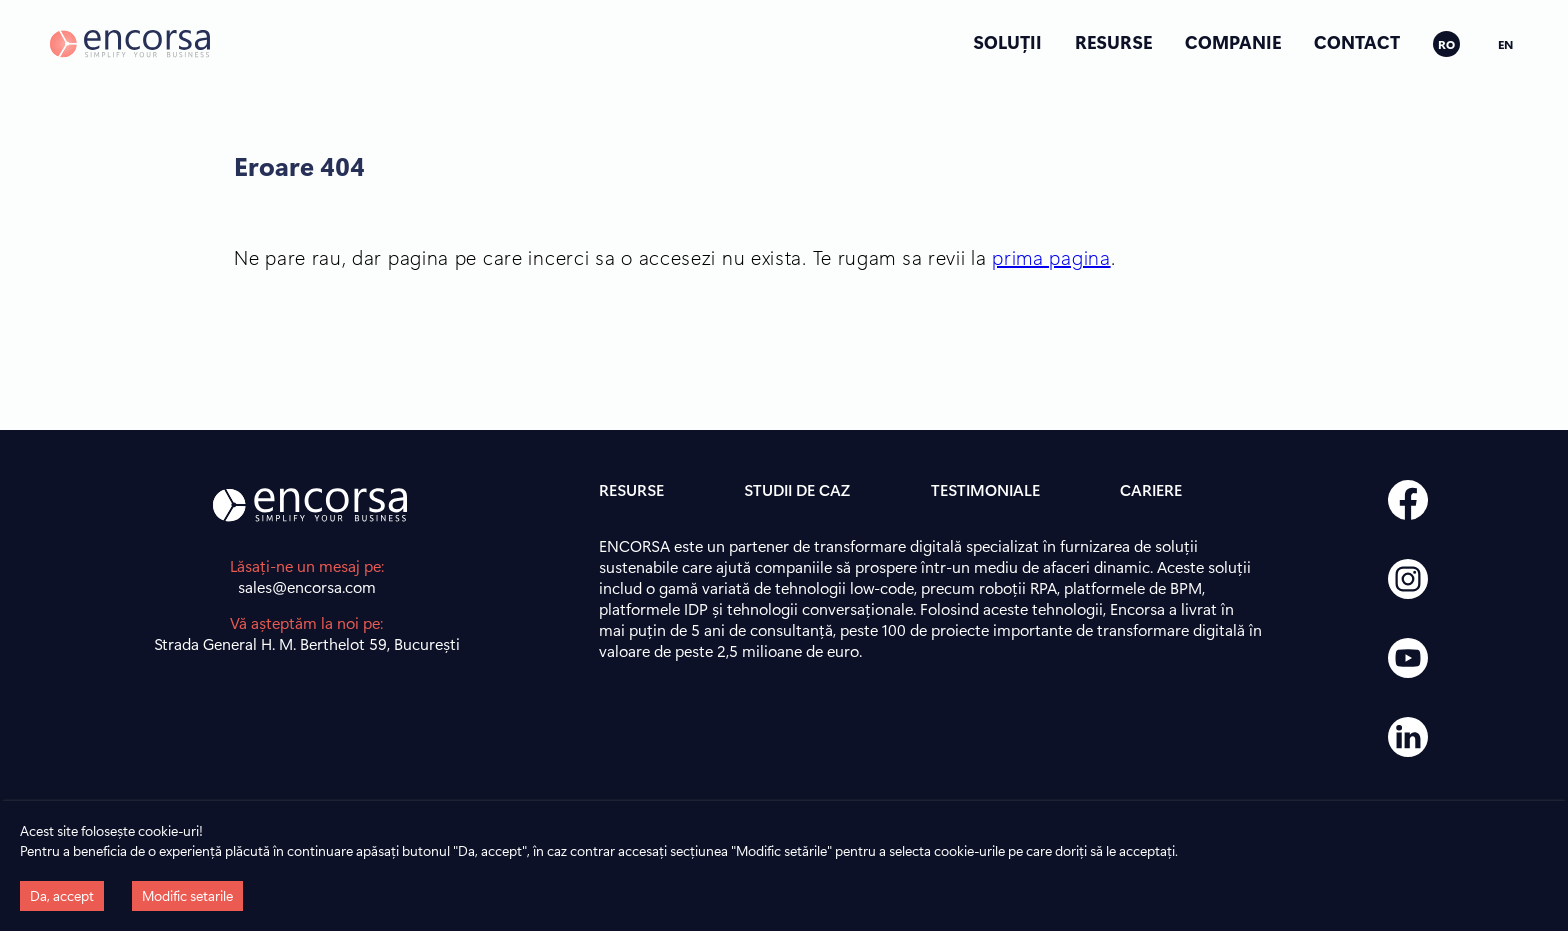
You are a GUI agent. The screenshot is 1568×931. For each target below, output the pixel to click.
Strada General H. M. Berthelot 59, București (307, 643)
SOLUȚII (1007, 41)
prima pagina (1051, 256)
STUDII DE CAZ (797, 489)
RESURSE (1113, 41)
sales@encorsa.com (307, 586)
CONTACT (1357, 41)
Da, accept (62, 895)
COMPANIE (1233, 41)
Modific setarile (187, 895)
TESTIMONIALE (985, 489)
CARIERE (1151, 489)
